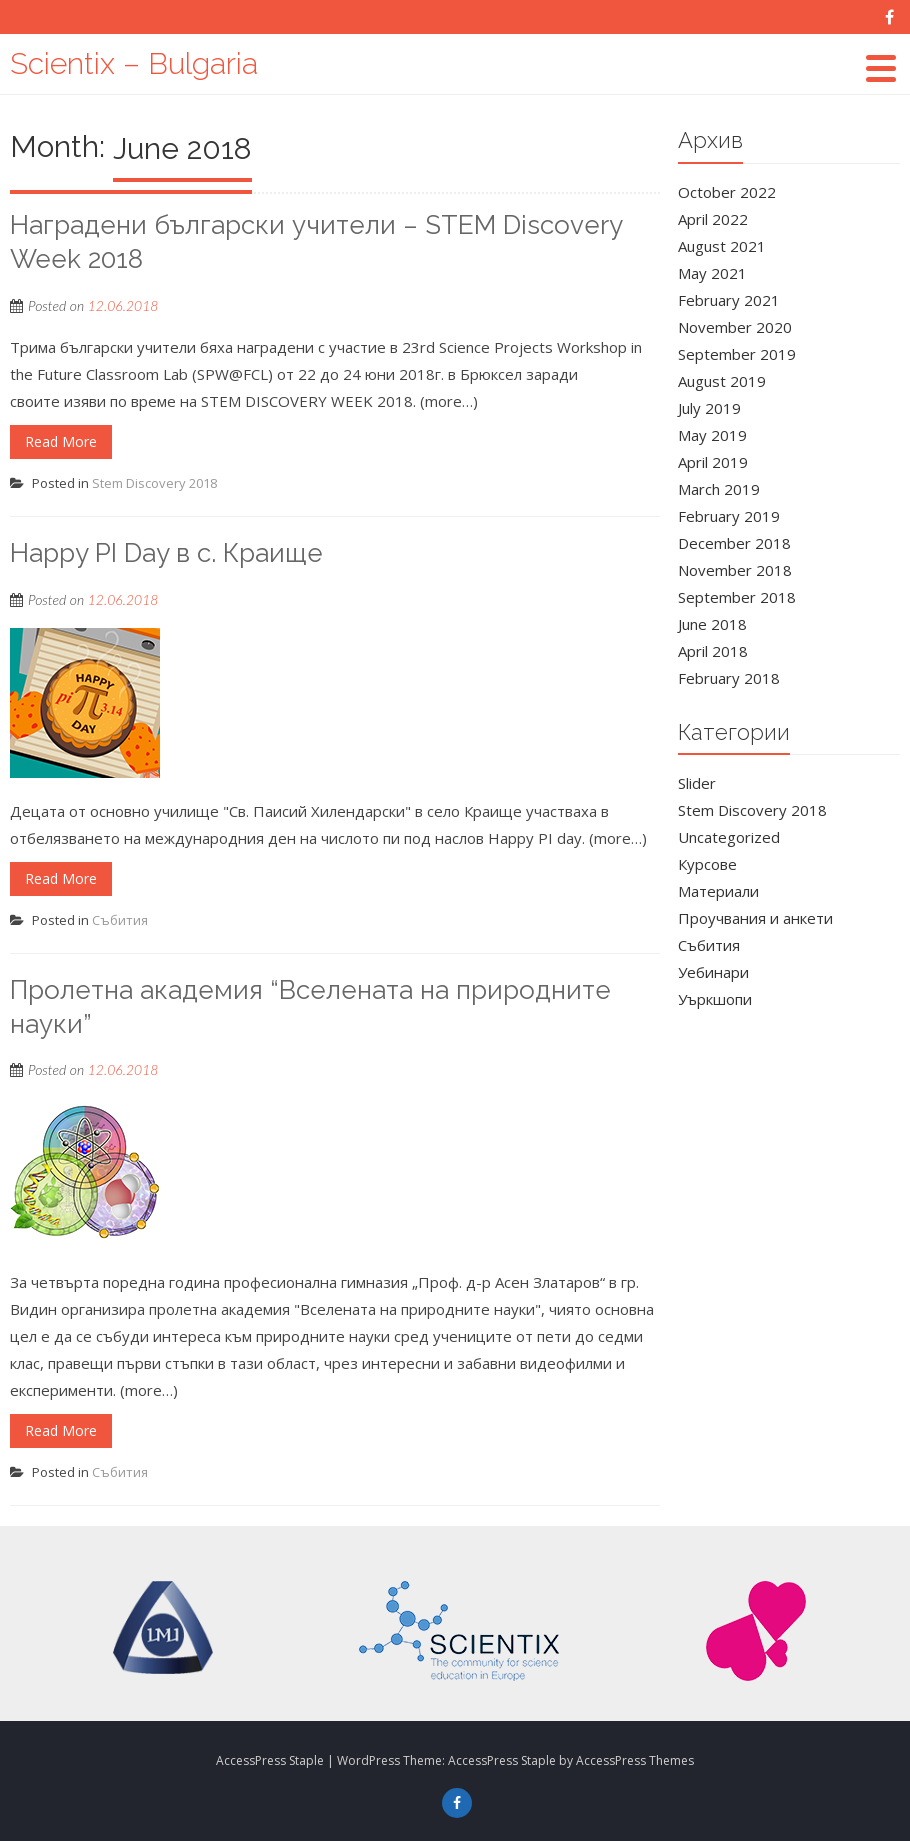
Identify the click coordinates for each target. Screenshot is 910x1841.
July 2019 (709, 408)
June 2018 (712, 624)
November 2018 (735, 570)
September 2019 (737, 354)
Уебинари (713, 972)
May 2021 (712, 273)
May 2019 (712, 435)
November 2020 (735, 327)
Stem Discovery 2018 (154, 483)
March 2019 (719, 489)
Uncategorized (729, 837)
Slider (697, 783)
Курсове (707, 864)
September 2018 (737, 597)
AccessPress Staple (502, 1760)
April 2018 (713, 651)
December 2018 (734, 543)
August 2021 (722, 246)
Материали (718, 891)
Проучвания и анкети (755, 918)
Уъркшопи (715, 999)
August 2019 (722, 381)
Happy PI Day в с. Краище (166, 553)
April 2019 (713, 462)
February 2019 (729, 516)
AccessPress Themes (635, 1760)
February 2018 (729, 678)
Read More (61, 441)
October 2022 (727, 192)
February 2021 (729, 300)
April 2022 (713, 219)
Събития (120, 920)
